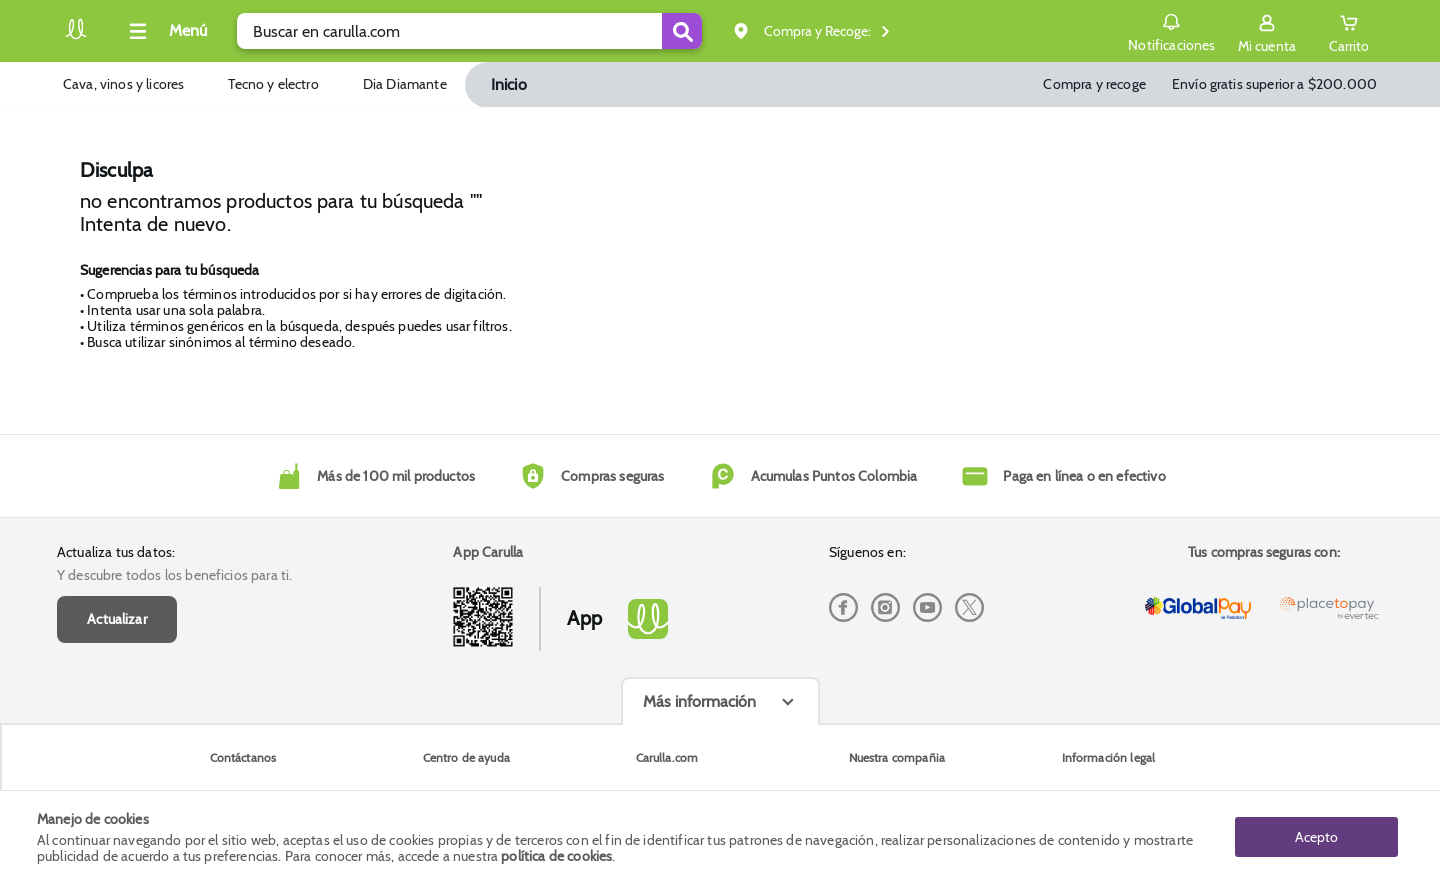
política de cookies (556, 856)
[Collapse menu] (165, 31)
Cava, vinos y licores (123, 84)
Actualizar (117, 619)
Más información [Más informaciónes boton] (699, 701)
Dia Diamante (405, 84)
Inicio (509, 84)
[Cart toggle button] (1349, 31)
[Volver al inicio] (76, 36)
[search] (469, 31)
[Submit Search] (682, 31)
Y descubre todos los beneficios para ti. (174, 575)
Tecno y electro (273, 84)
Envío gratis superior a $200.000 (1274, 84)
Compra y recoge (1094, 84)
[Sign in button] (1267, 31)
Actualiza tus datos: (116, 552)
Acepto (1316, 837)
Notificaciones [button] (1171, 30)
